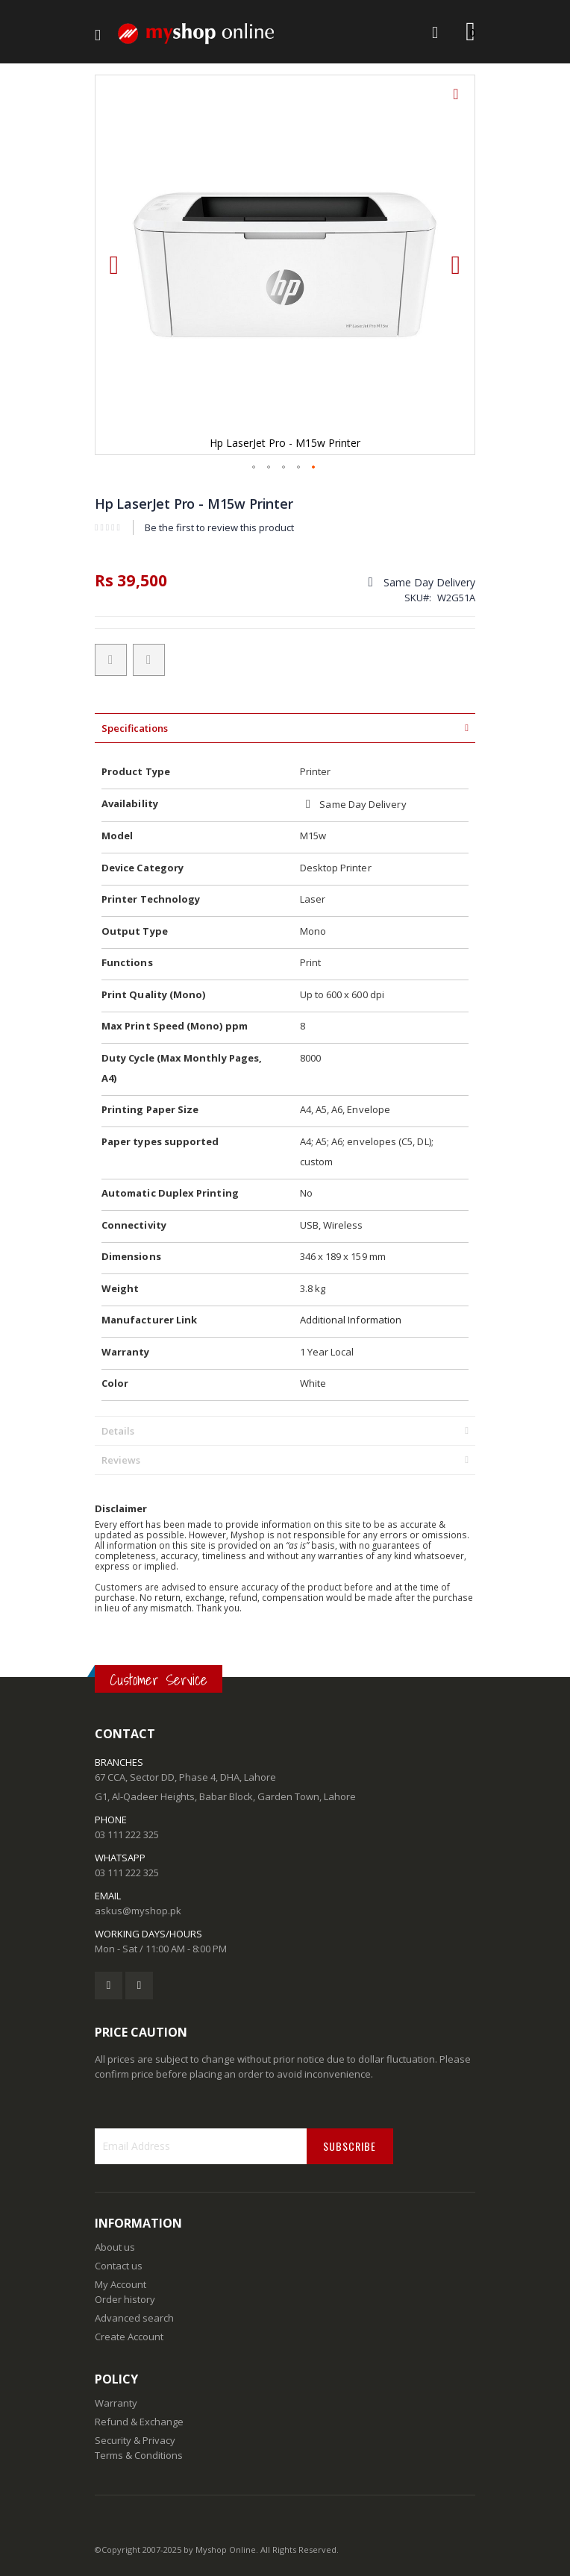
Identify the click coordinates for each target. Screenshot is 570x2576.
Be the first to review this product (219, 527)
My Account (120, 2284)
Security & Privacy (135, 2440)
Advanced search (134, 2318)
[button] (456, 105)
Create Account (129, 2336)
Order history (125, 2299)
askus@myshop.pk (138, 1910)
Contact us (118, 2265)
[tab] (285, 728)
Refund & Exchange (139, 2421)
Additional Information (351, 1319)
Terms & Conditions (139, 2455)
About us (115, 2247)
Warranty (116, 2403)
